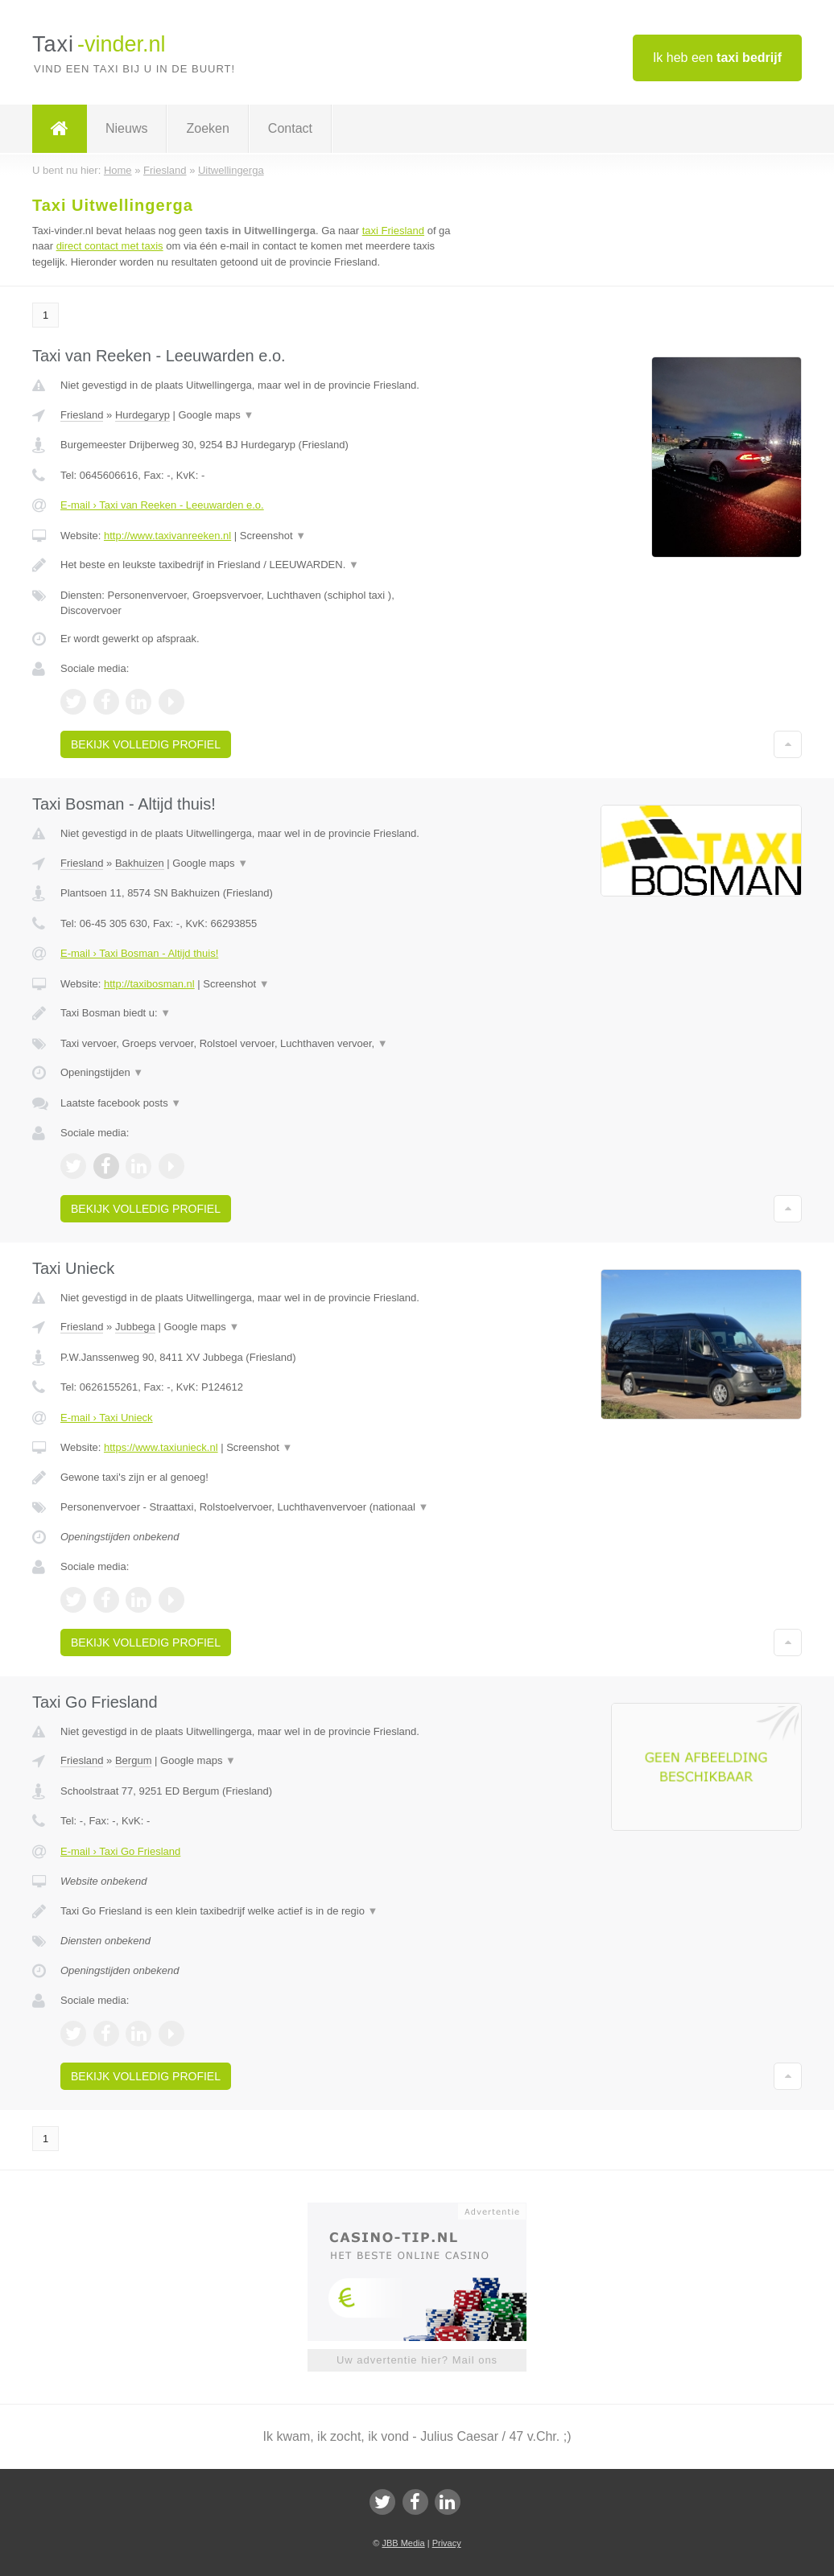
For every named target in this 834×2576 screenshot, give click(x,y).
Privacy (446, 2543)
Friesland (81, 415)
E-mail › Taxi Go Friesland (120, 1851)
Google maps (216, 415)
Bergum (133, 1760)
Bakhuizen (139, 863)
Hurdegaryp (142, 415)
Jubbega (135, 1327)
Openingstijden (101, 1072)
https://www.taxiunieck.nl (161, 1447)
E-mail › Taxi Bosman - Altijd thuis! (139, 953)
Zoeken (207, 128)
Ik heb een (717, 57)
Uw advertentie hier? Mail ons (417, 2360)
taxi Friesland (393, 231)
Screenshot (273, 536)
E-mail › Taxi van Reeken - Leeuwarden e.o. (162, 505)
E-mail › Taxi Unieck (106, 1418)
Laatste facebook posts (120, 1103)
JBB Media (403, 2543)
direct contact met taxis (109, 246)
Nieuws (126, 128)
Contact (290, 128)
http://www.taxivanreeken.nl (167, 536)
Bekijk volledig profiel (146, 744)
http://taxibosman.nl (149, 984)
